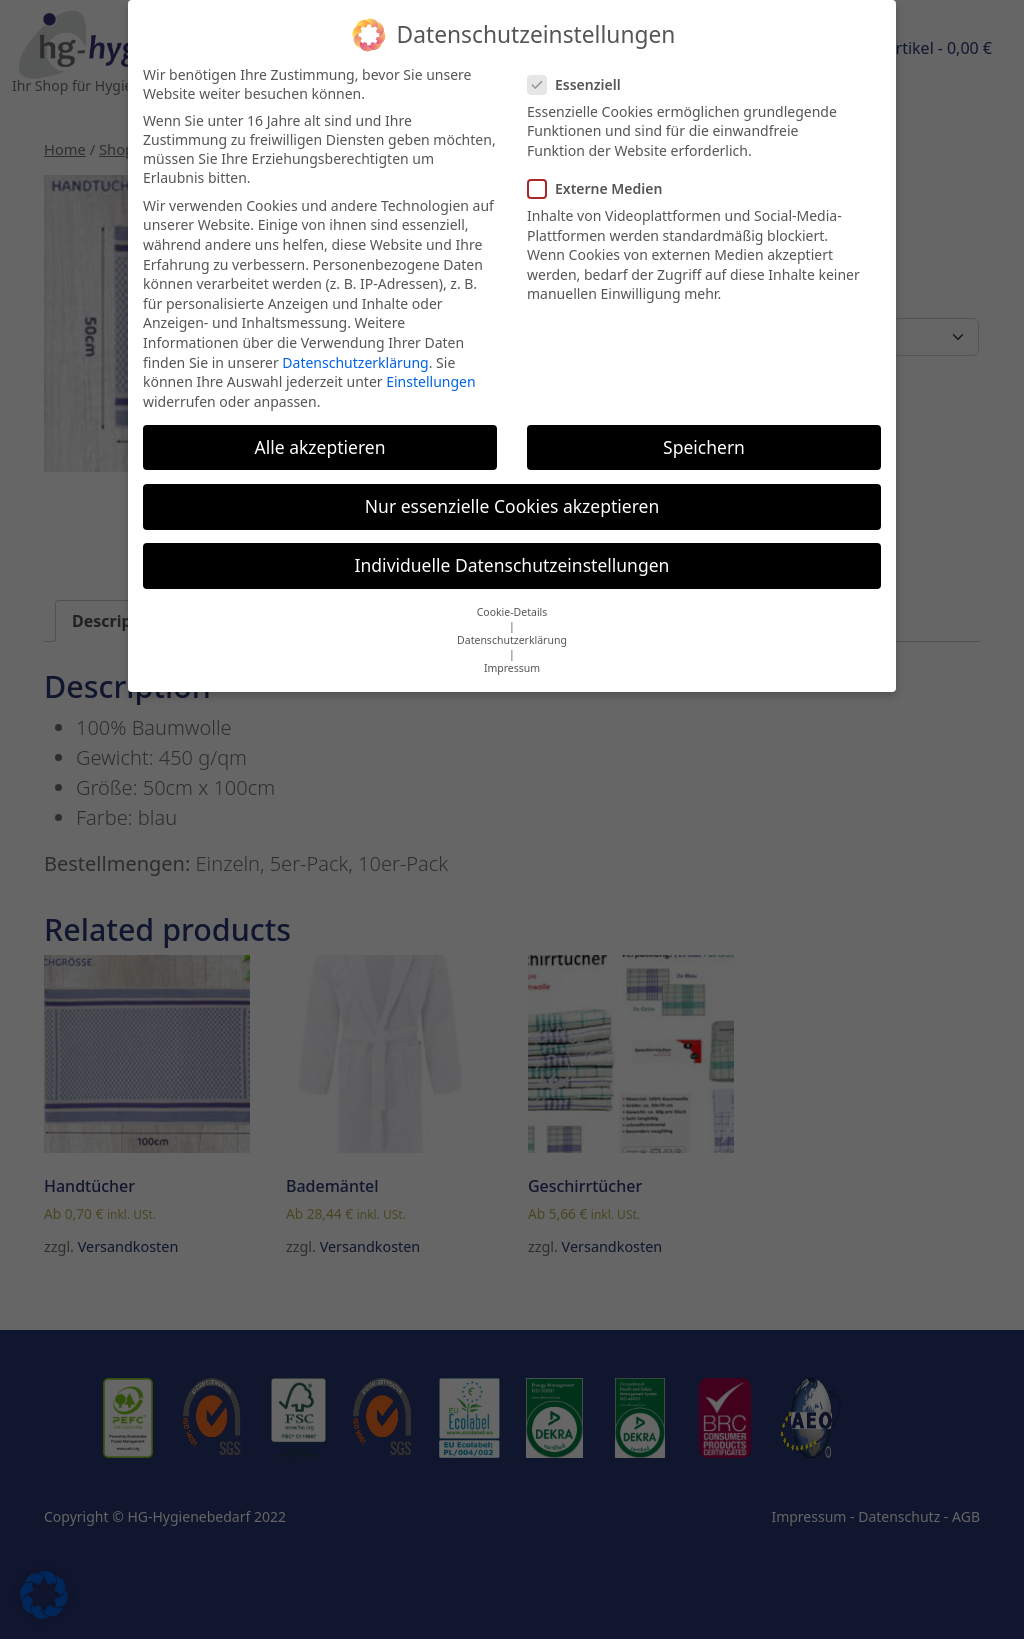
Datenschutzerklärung (355, 348)
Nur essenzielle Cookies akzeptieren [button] (512, 492)
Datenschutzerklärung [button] (512, 626)
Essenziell (580, 70)
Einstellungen (430, 367)
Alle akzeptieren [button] (320, 433)
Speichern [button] (704, 433)
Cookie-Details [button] (512, 598)
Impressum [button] (512, 654)
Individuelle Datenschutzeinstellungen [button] (512, 551)
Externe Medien (601, 174)
